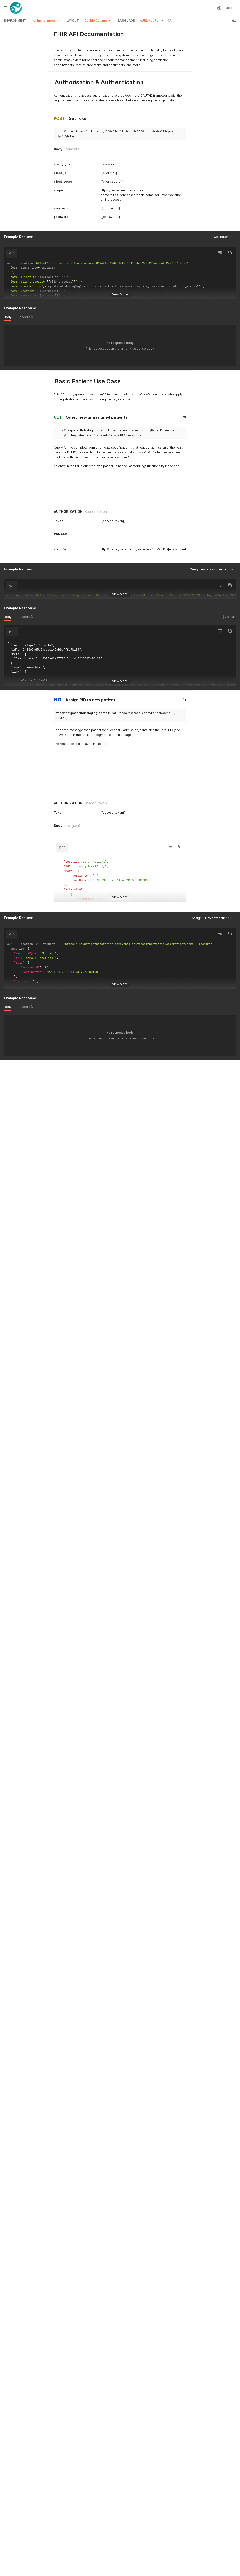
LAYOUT (72, 20)
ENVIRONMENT (15, 20)
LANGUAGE (126, 20)
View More (120, 592)
